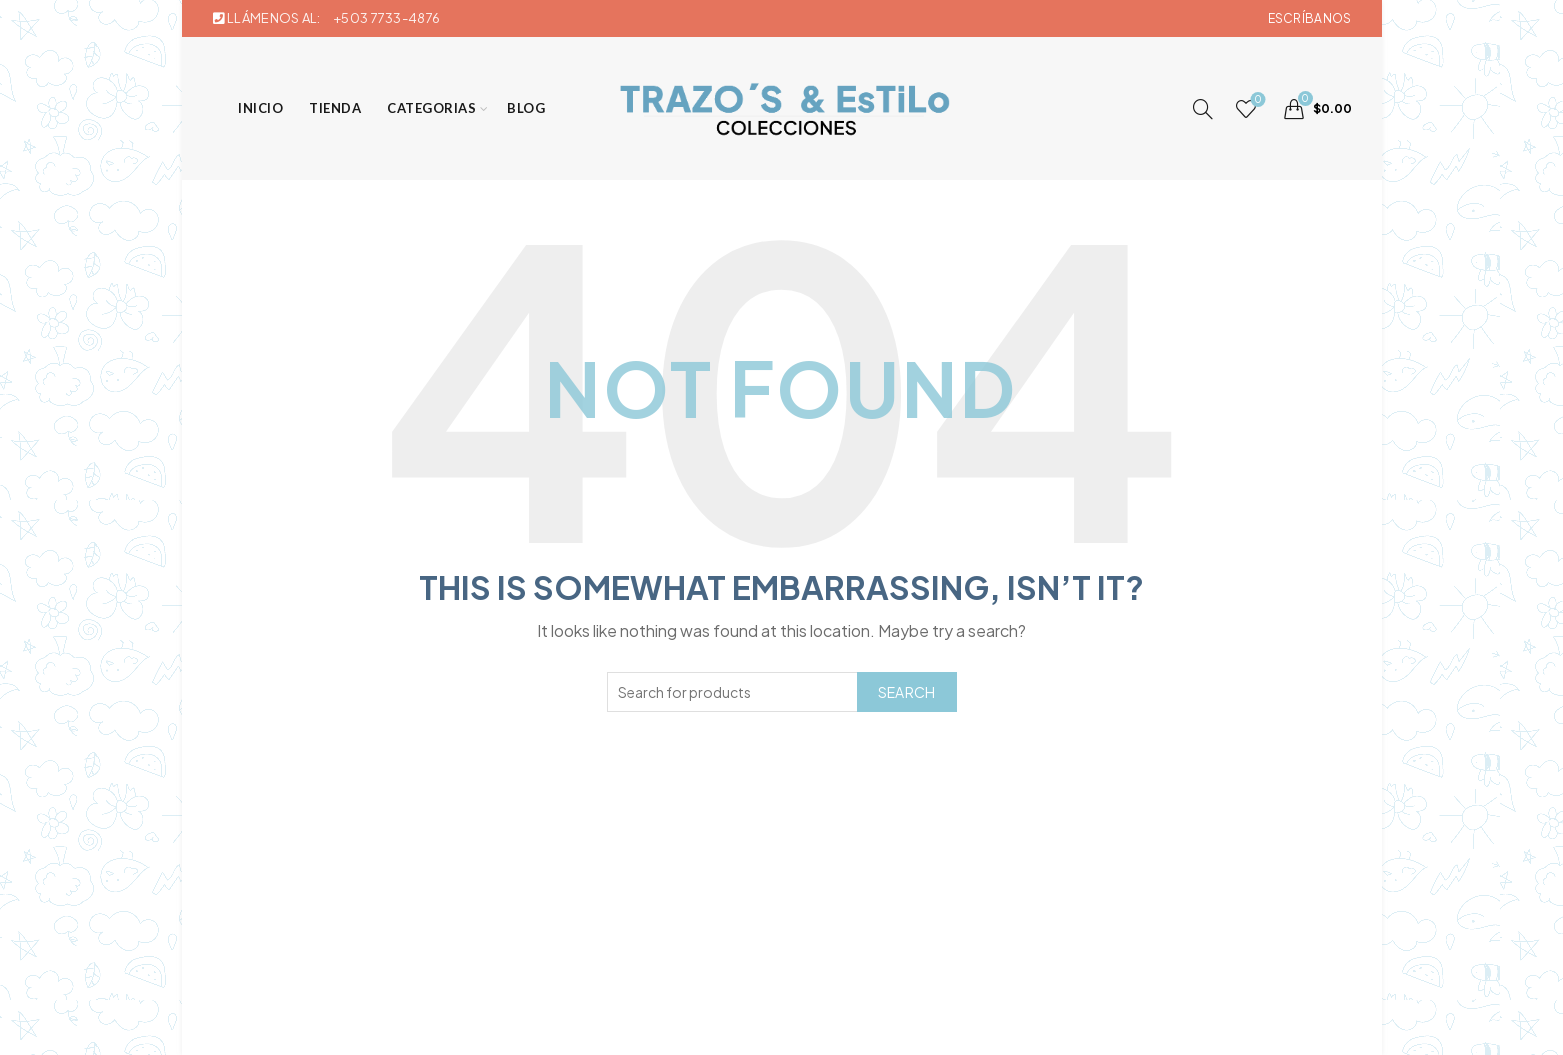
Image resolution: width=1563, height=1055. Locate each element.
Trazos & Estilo (748, 1024)
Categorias (426, 108)
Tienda (330, 108)
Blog (521, 108)
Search (907, 692)
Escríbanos (1310, 18)
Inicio (255, 108)
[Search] (1203, 109)
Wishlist (1255, 100)
